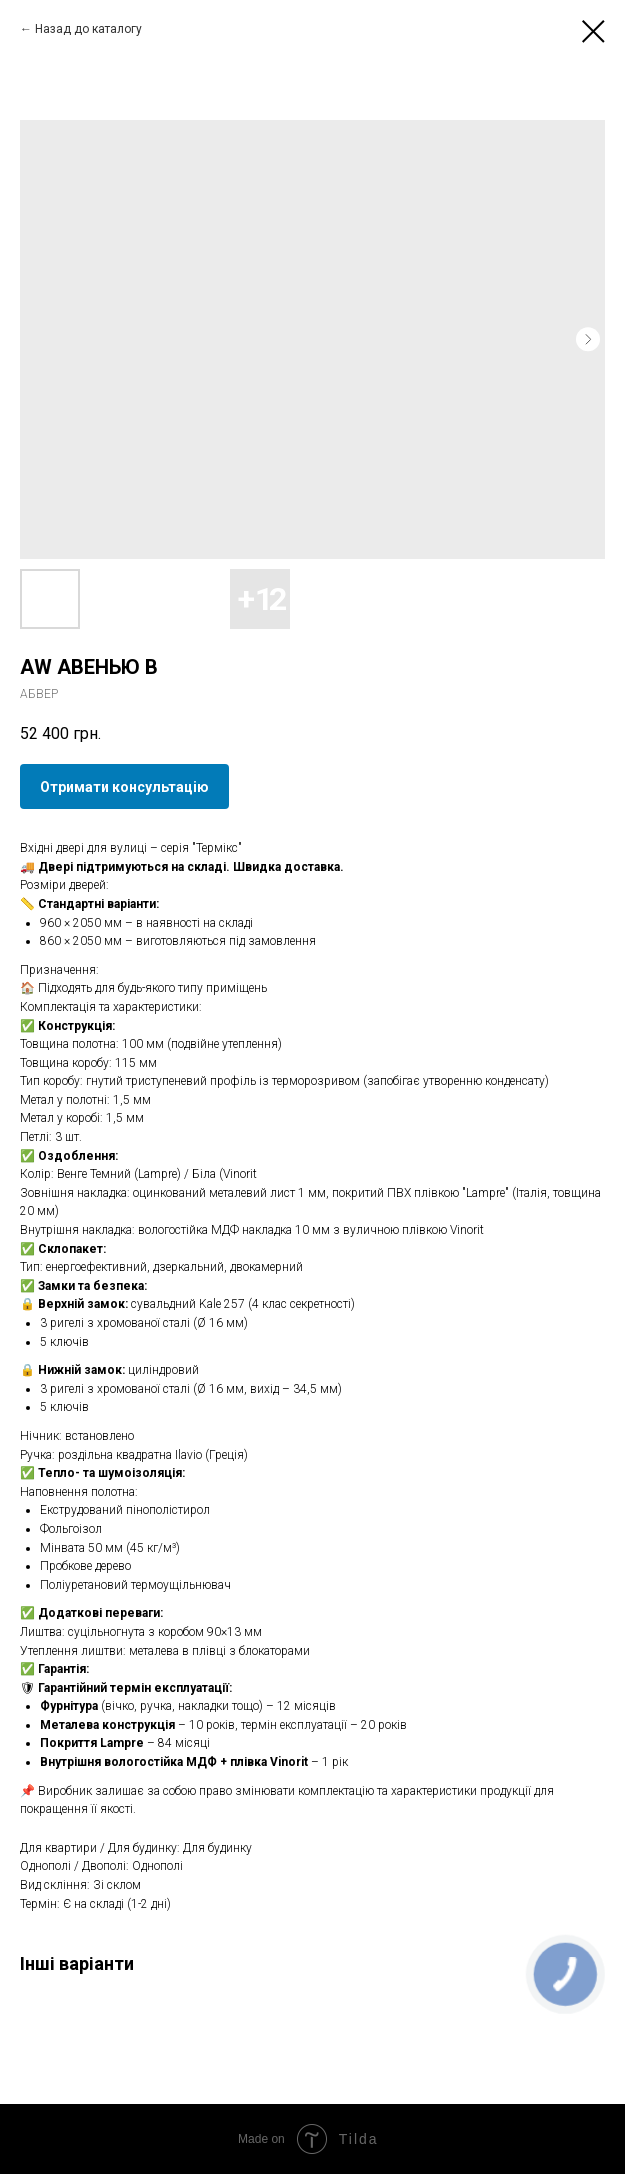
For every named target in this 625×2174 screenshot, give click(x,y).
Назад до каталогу (88, 29)
